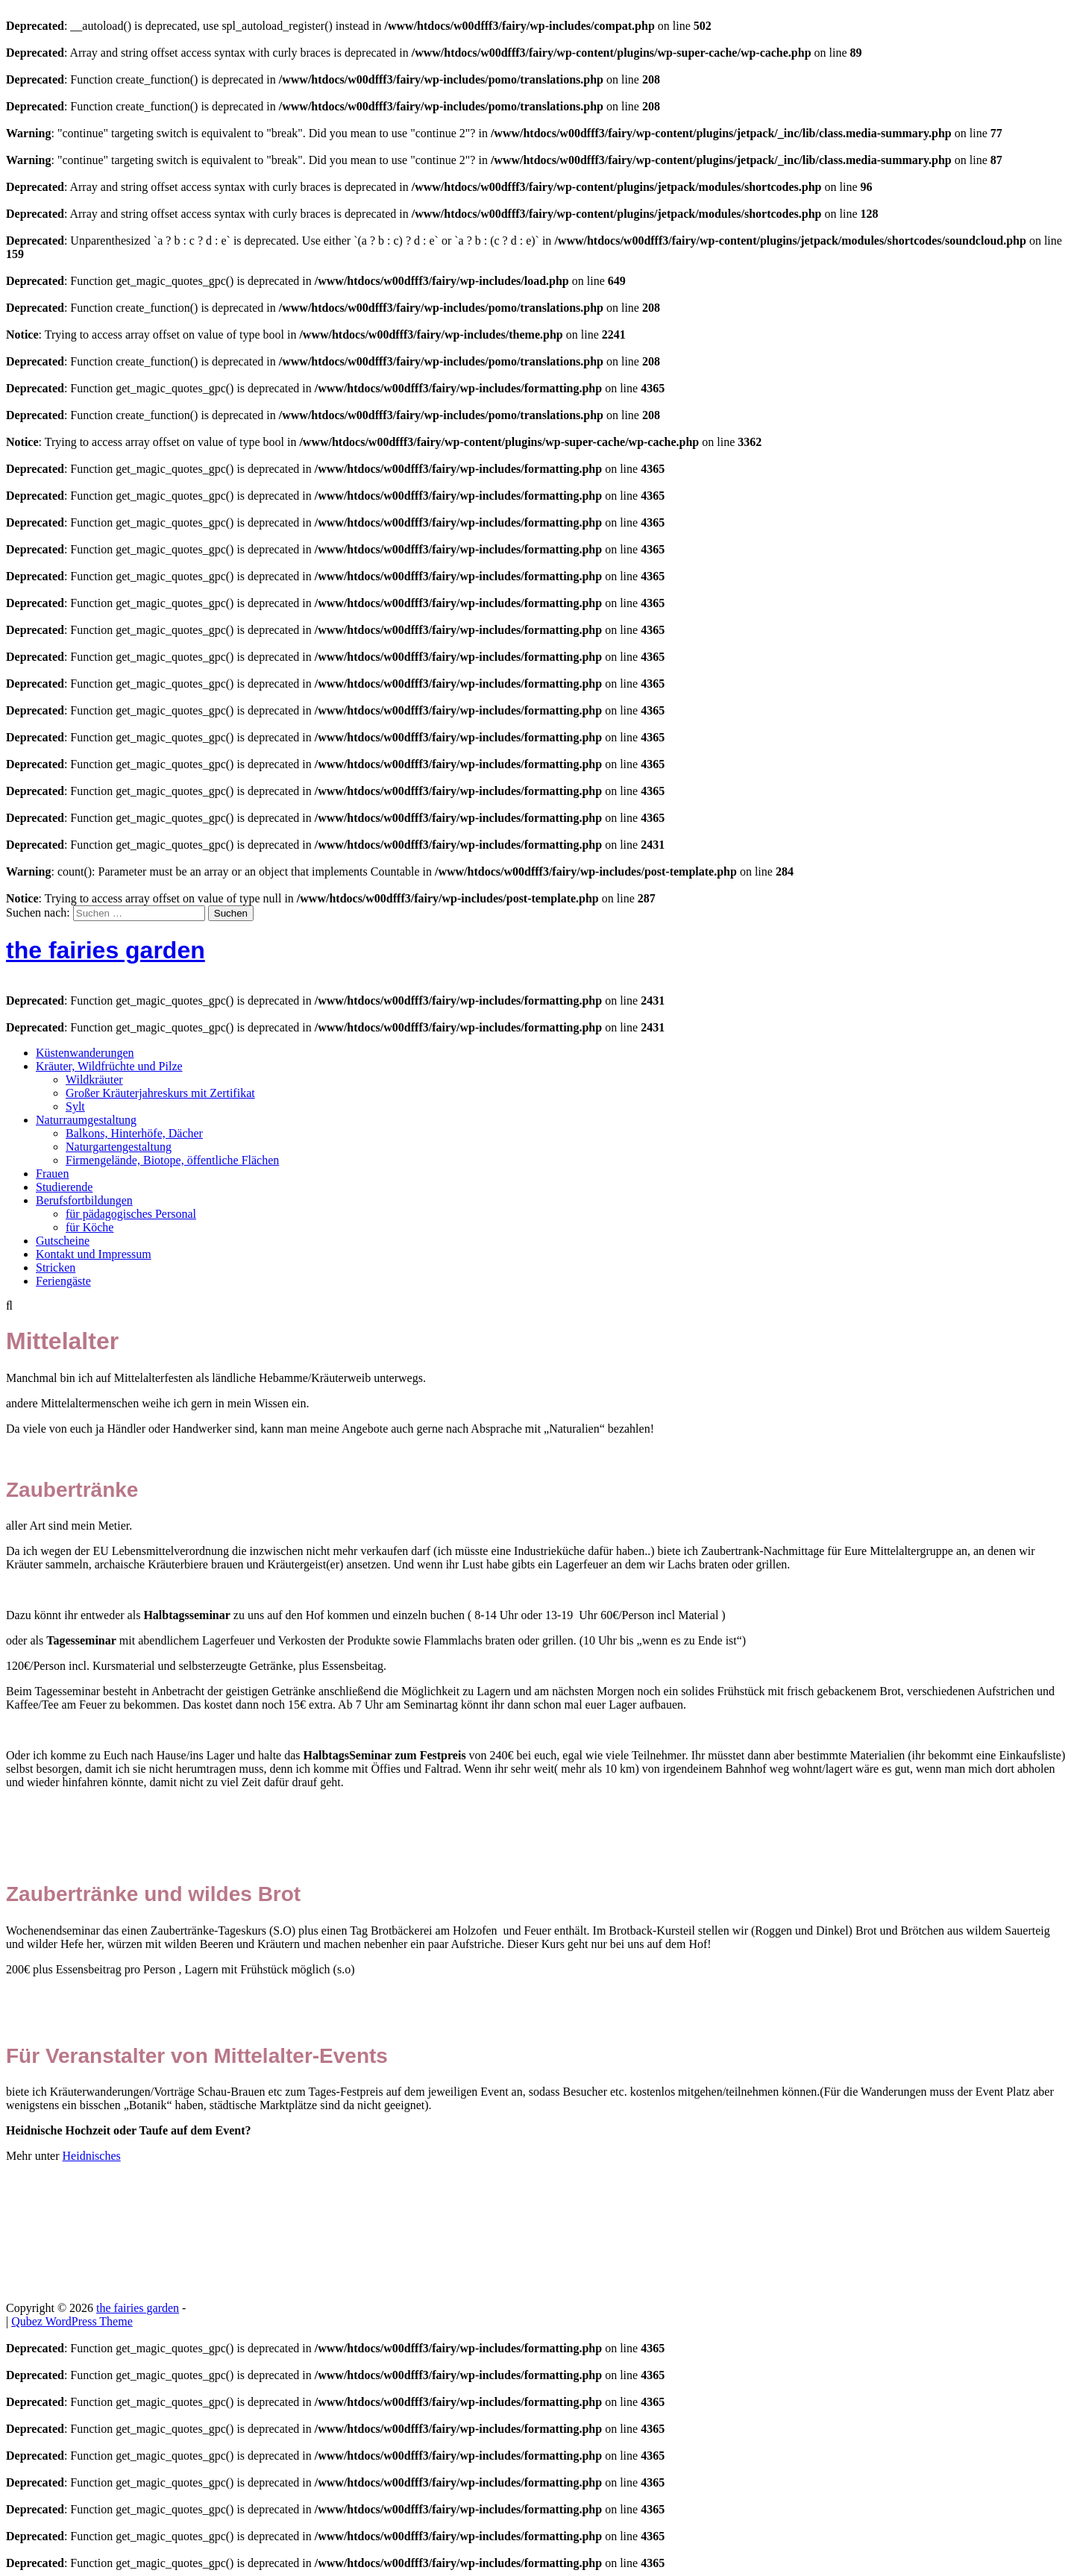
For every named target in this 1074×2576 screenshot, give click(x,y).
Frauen (52, 1173)
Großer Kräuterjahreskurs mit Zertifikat (160, 1093)
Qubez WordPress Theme (72, 2321)
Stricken (55, 1267)
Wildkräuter (94, 1079)
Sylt (75, 1106)
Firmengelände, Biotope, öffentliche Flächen (172, 1160)
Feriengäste (63, 1281)
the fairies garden (105, 950)
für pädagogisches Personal (131, 1213)
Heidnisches (92, 2155)
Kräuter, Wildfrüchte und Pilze (109, 1066)
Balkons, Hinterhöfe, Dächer (134, 1133)
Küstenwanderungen (85, 1052)
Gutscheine (63, 1240)
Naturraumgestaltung (86, 1119)
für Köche (89, 1227)
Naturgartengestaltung (119, 1146)
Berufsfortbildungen (84, 1200)
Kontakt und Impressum (93, 1254)
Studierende (64, 1187)
